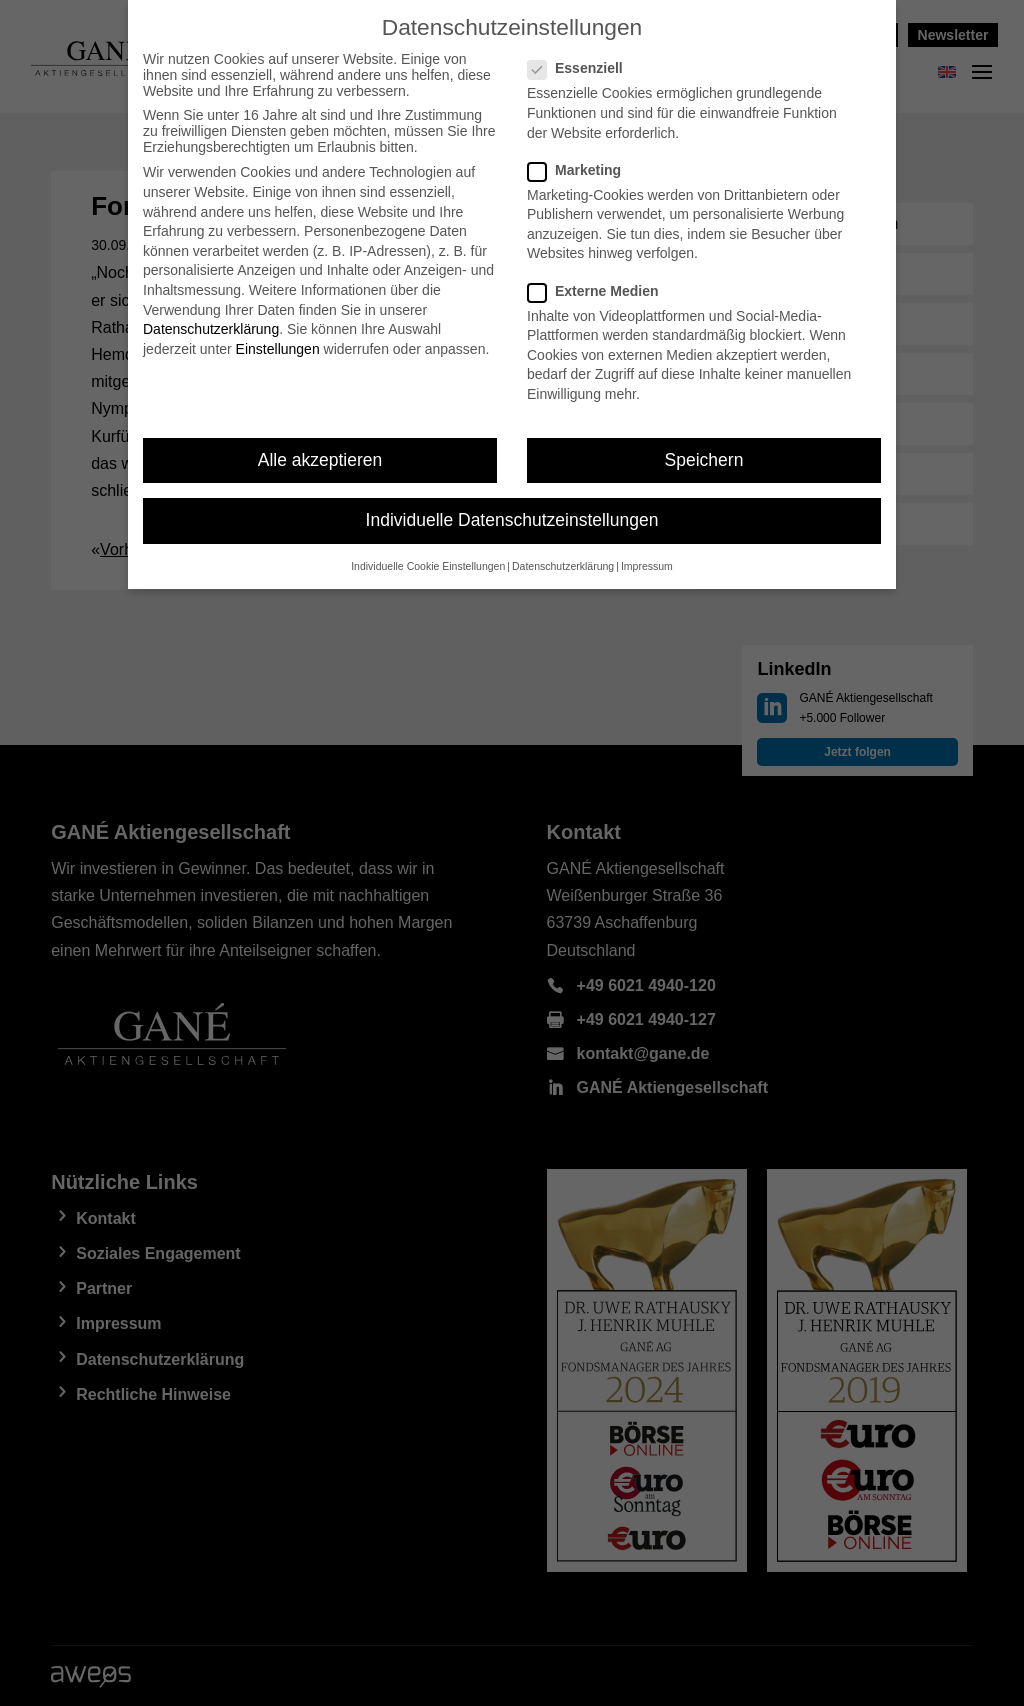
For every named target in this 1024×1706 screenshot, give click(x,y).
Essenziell (583, 68)
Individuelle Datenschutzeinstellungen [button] (512, 520)
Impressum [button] (647, 566)
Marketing (582, 170)
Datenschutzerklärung (211, 329)
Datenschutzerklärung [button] (563, 566)
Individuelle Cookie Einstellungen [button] (428, 566)
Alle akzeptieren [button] (320, 460)
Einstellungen (278, 349)
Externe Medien (601, 291)
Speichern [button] (704, 460)
